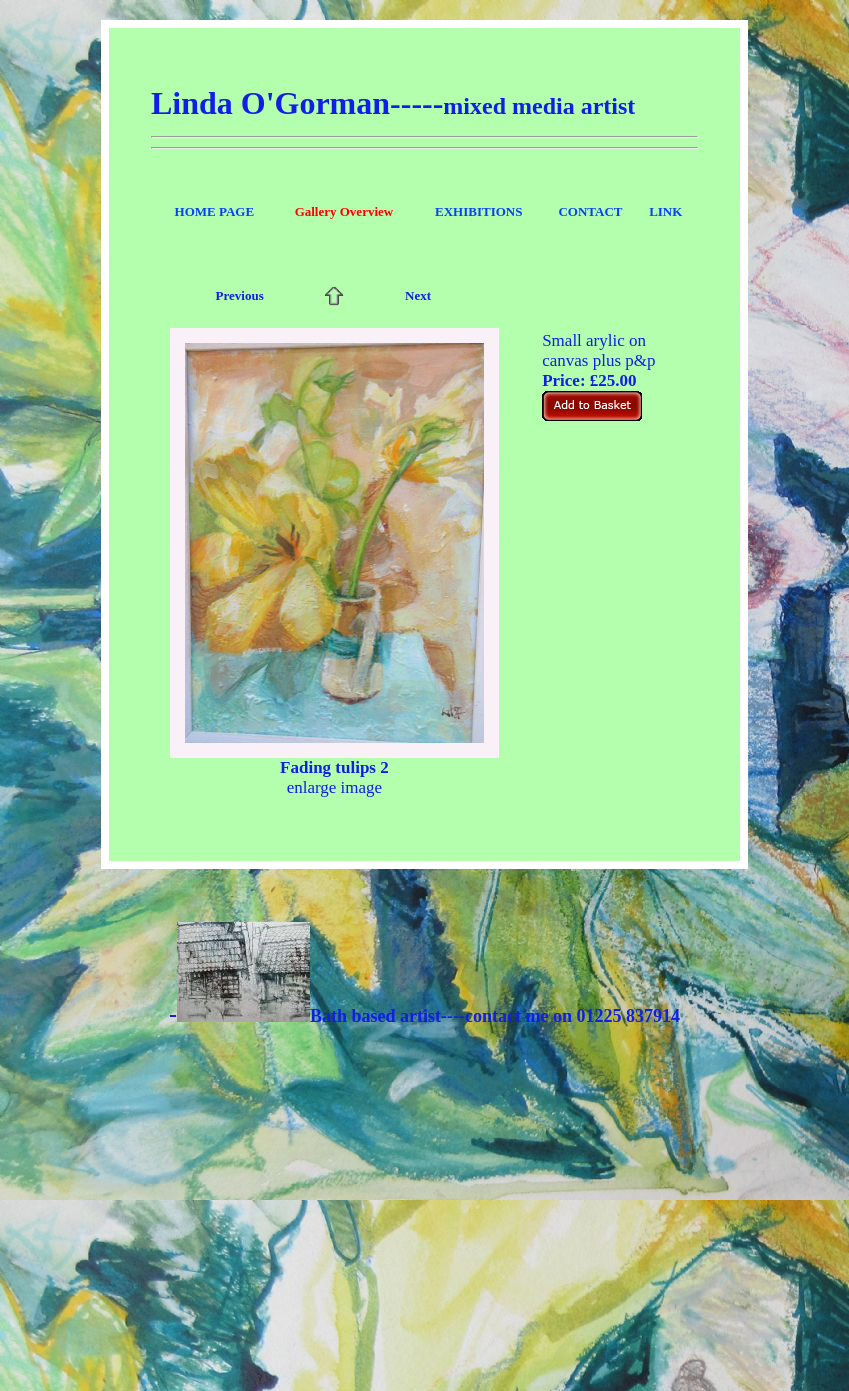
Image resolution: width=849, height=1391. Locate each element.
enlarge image (335, 787)
